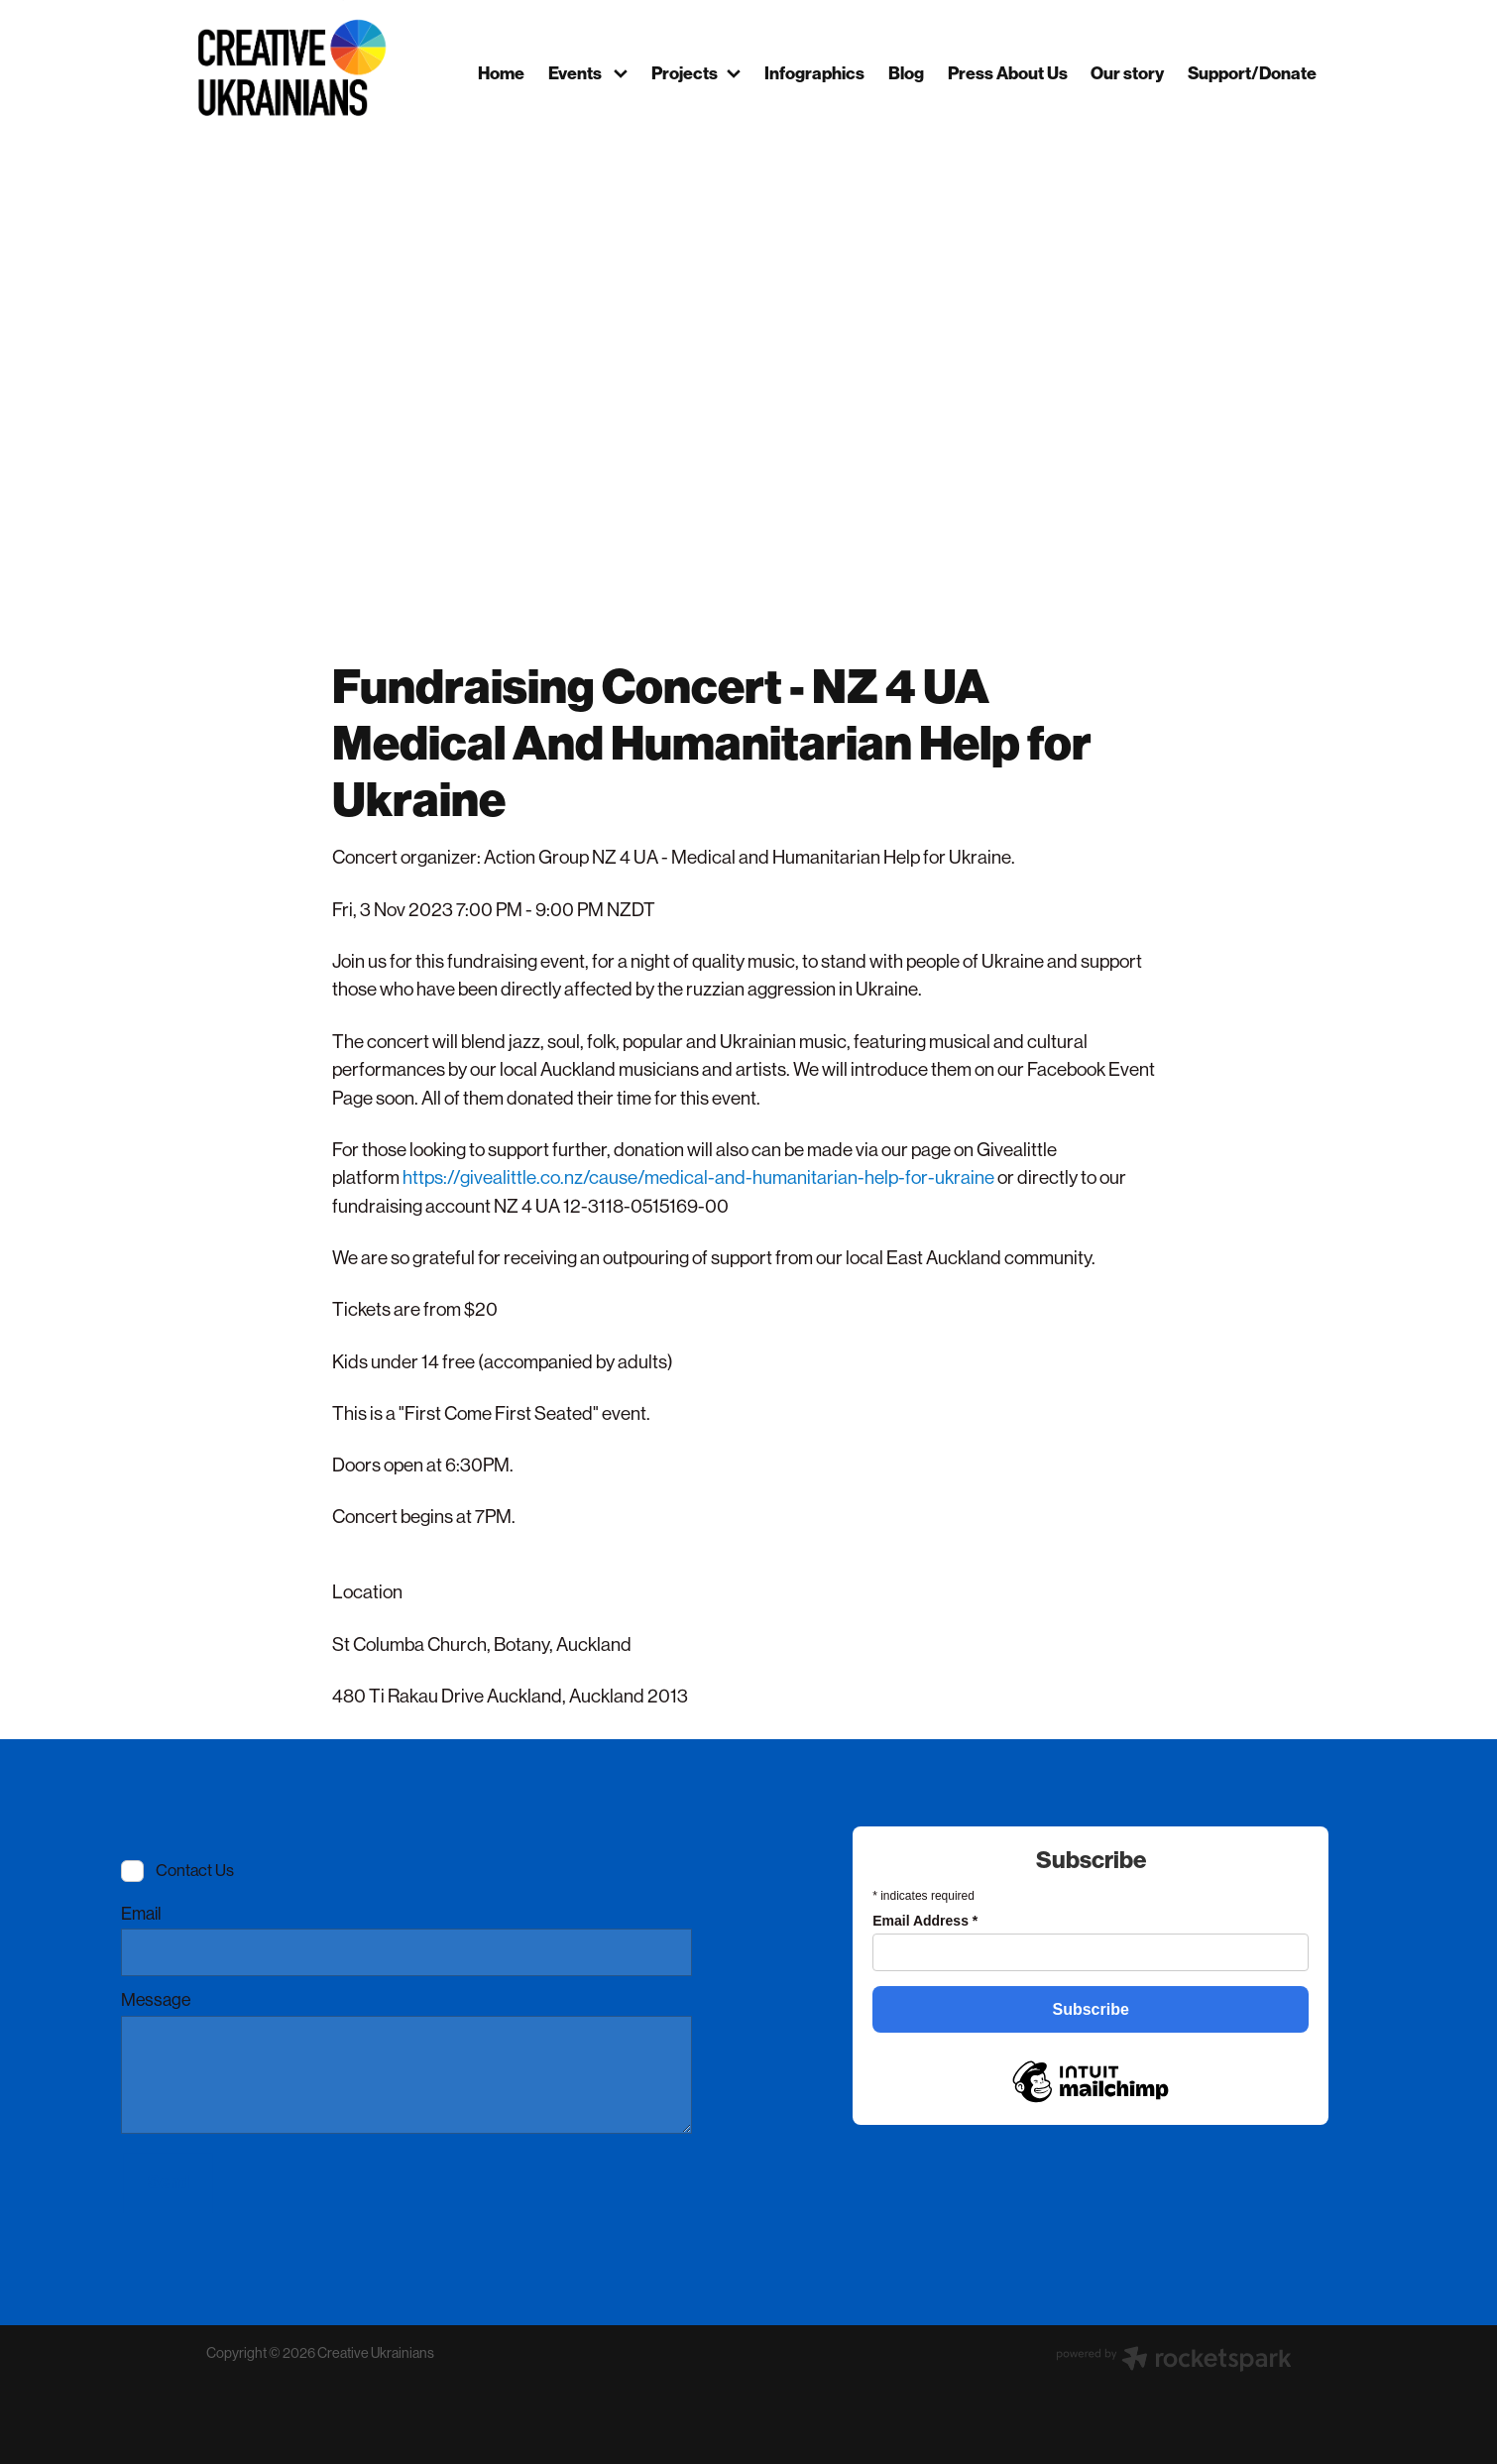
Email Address (925, 1921)
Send (168, 2182)
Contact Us (195, 1870)
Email (141, 1915)
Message (155, 2001)
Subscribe (1091, 2009)
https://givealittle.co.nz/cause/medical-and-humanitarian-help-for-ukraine (698, 1177)
